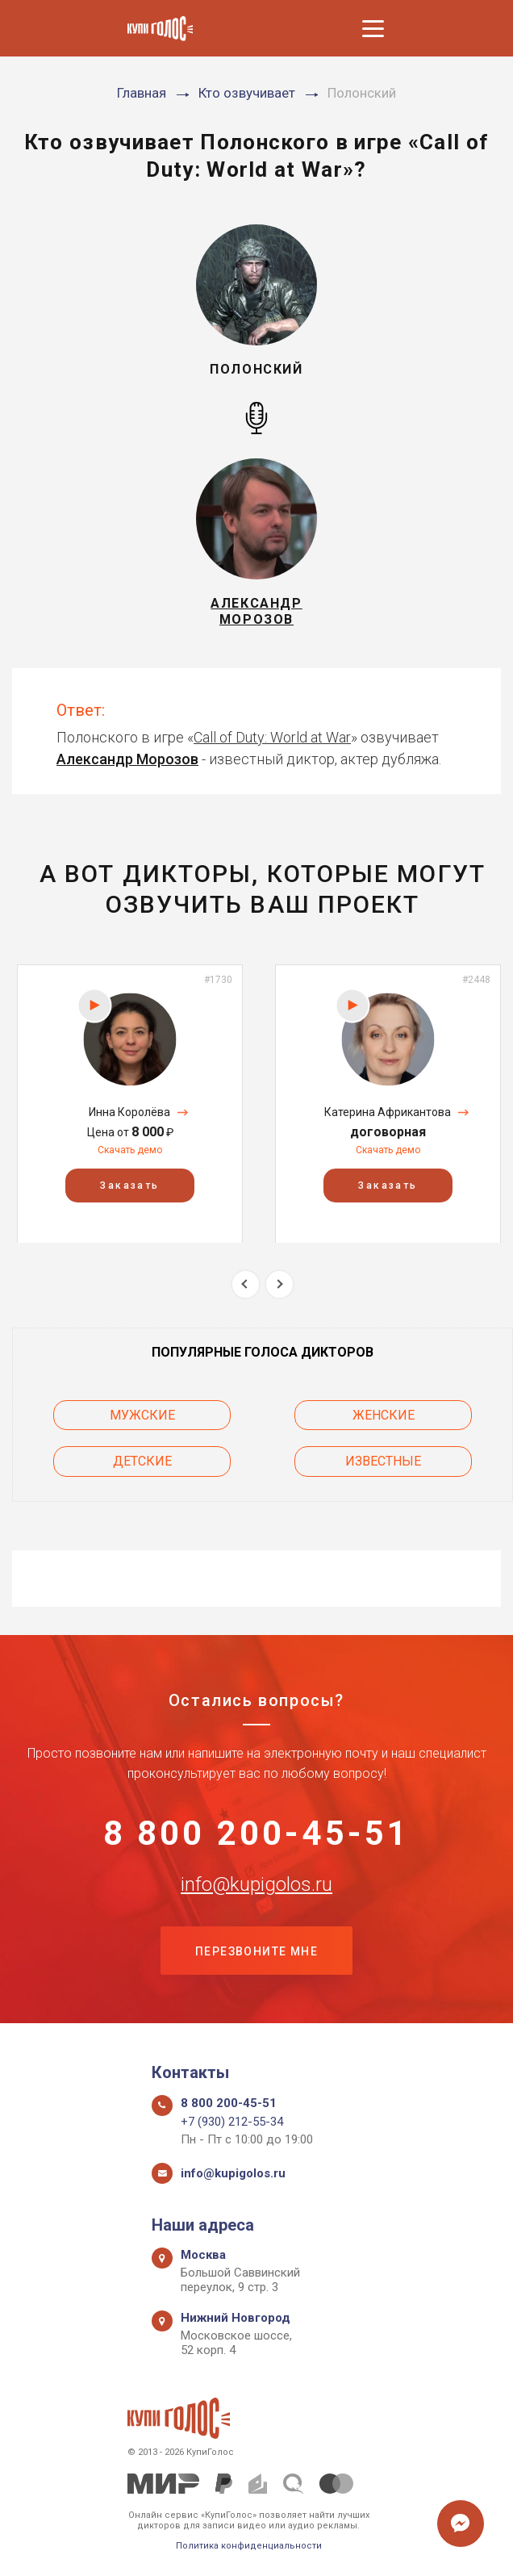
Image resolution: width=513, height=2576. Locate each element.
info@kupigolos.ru (256, 1884)
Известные (383, 1461)
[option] (130, 1103)
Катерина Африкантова (387, 1112)
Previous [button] (246, 1284)
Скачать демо (130, 1150)
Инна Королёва (129, 1112)
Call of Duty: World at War (272, 737)
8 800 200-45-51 (257, 1833)
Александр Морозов (127, 759)
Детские (142, 1461)
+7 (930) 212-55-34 (232, 2121)
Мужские (142, 1415)
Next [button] (279, 1284)
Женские (383, 1415)
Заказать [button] (129, 1184)
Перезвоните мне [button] (256, 1951)
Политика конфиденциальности (249, 2545)
